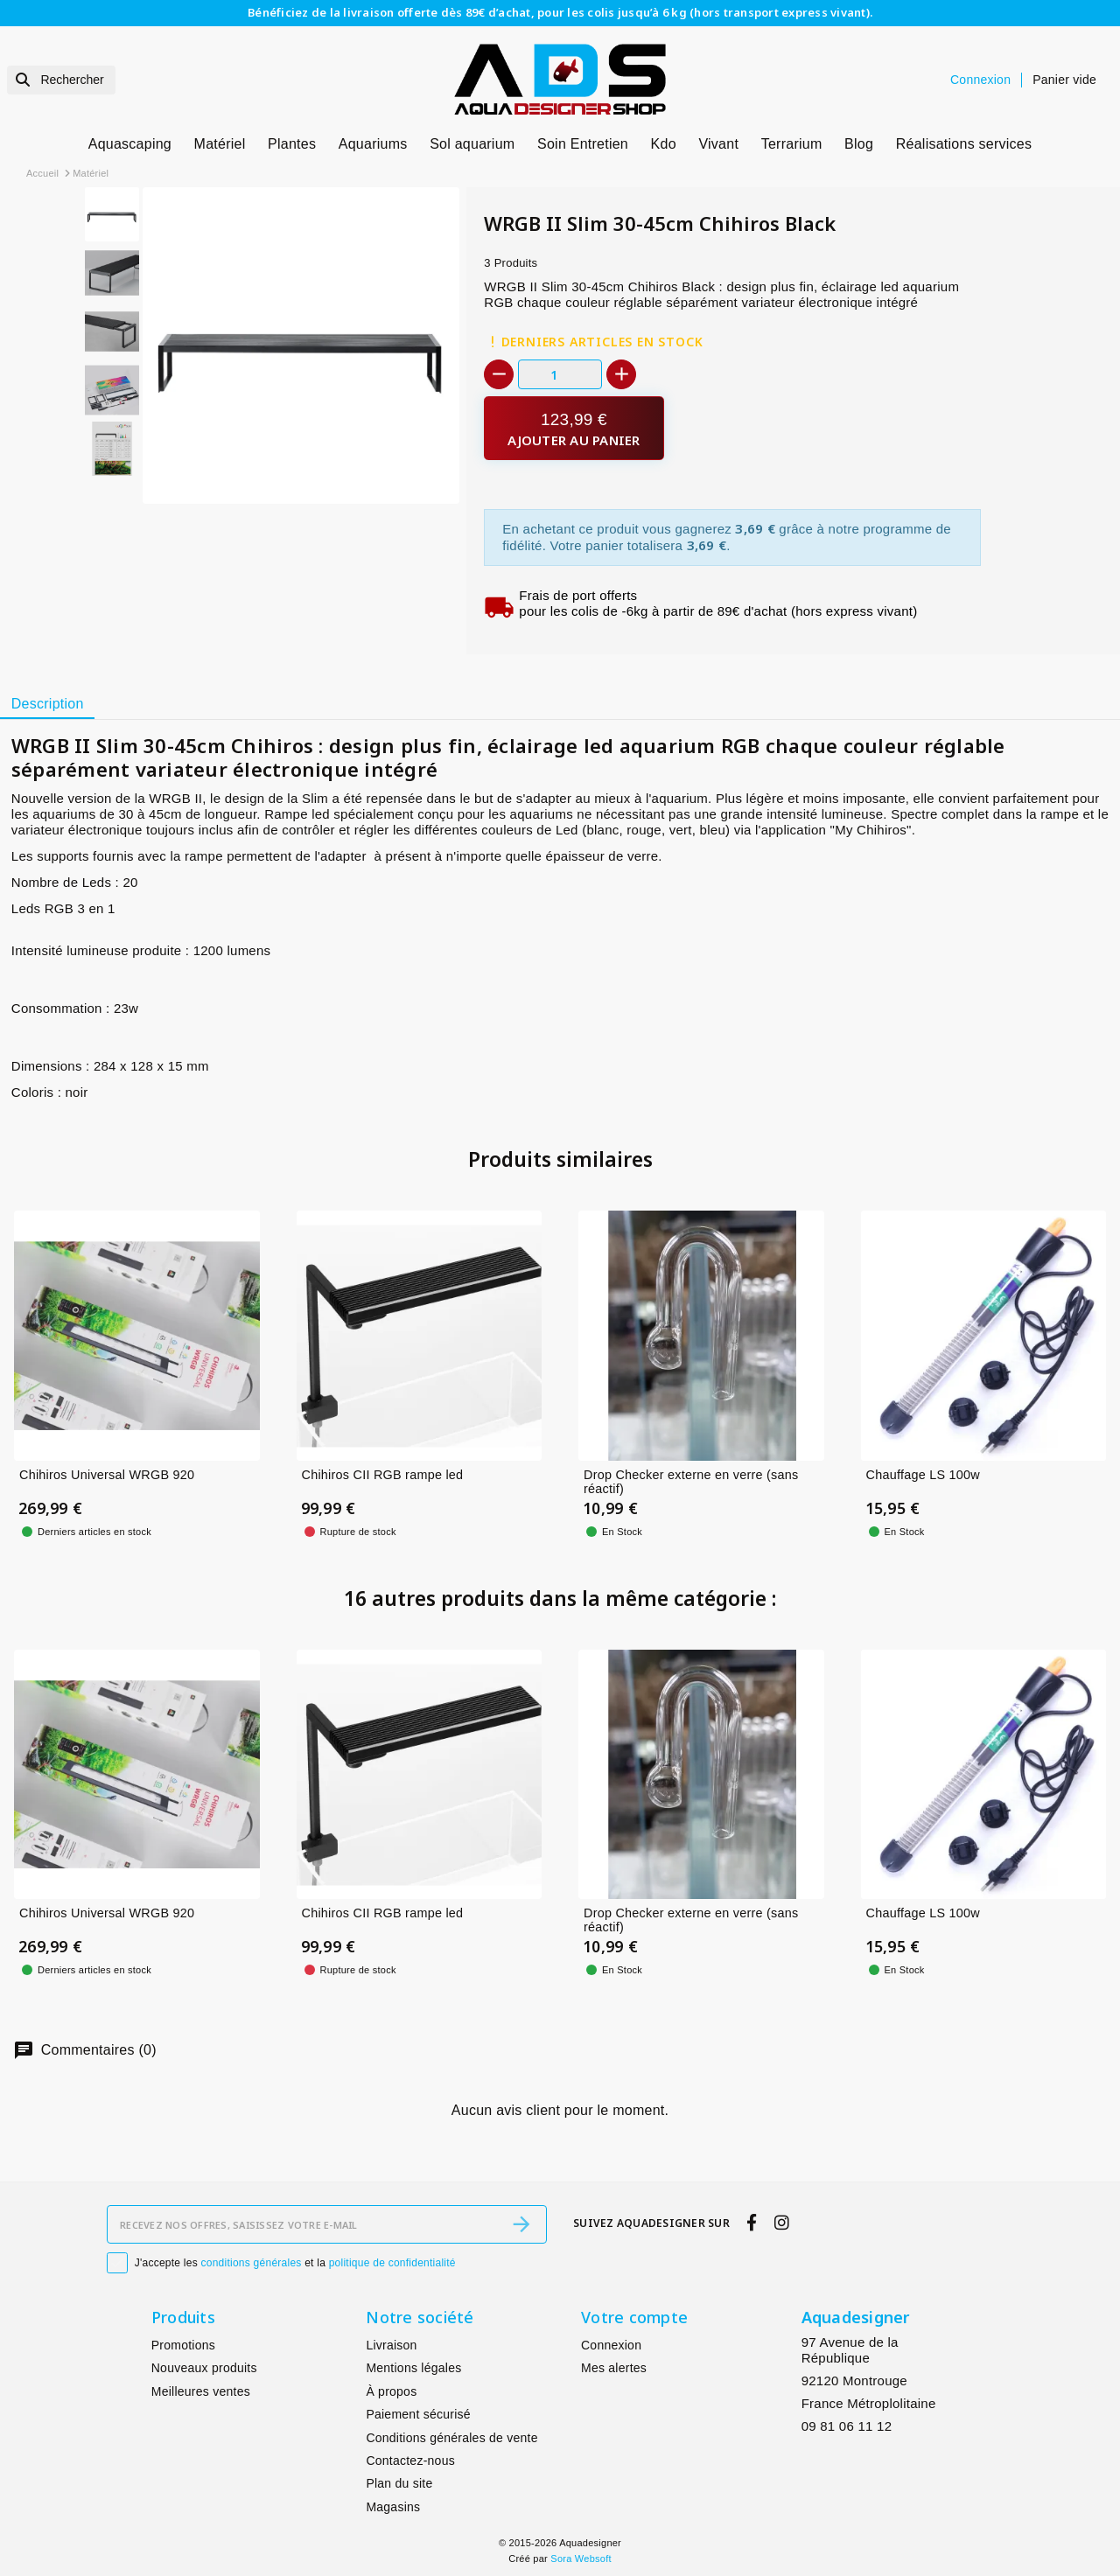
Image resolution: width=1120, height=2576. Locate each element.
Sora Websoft (580, 2558)
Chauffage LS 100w (923, 1475)
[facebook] (752, 2222)
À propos (391, 2391)
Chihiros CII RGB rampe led (383, 1475)
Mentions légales (413, 2368)
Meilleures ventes (200, 2391)
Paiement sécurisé (418, 2414)
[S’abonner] (521, 2224)
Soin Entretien (582, 143)
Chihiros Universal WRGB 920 (106, 1475)
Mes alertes (614, 2368)
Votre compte (634, 2317)
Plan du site (399, 2483)
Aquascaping (130, 143)
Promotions (183, 2345)
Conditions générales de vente (451, 2438)
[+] (621, 374)
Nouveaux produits (204, 2368)
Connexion (611, 2345)
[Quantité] (560, 374)
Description (47, 703)
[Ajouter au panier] (573, 428)
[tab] (47, 704)
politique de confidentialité (392, 2263)
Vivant (718, 143)
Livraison (391, 2345)
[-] (499, 374)
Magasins (393, 2507)
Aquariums (373, 143)
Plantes (292, 143)
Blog (858, 143)
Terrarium (791, 143)
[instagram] (781, 2222)
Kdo (663, 143)
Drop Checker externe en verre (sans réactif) (691, 1482)
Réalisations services (964, 143)
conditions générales (251, 2263)
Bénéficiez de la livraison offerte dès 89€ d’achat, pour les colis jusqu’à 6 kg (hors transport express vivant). (560, 12)
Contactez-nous (410, 2461)
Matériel (220, 143)
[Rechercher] (61, 80)
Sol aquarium (472, 143)
